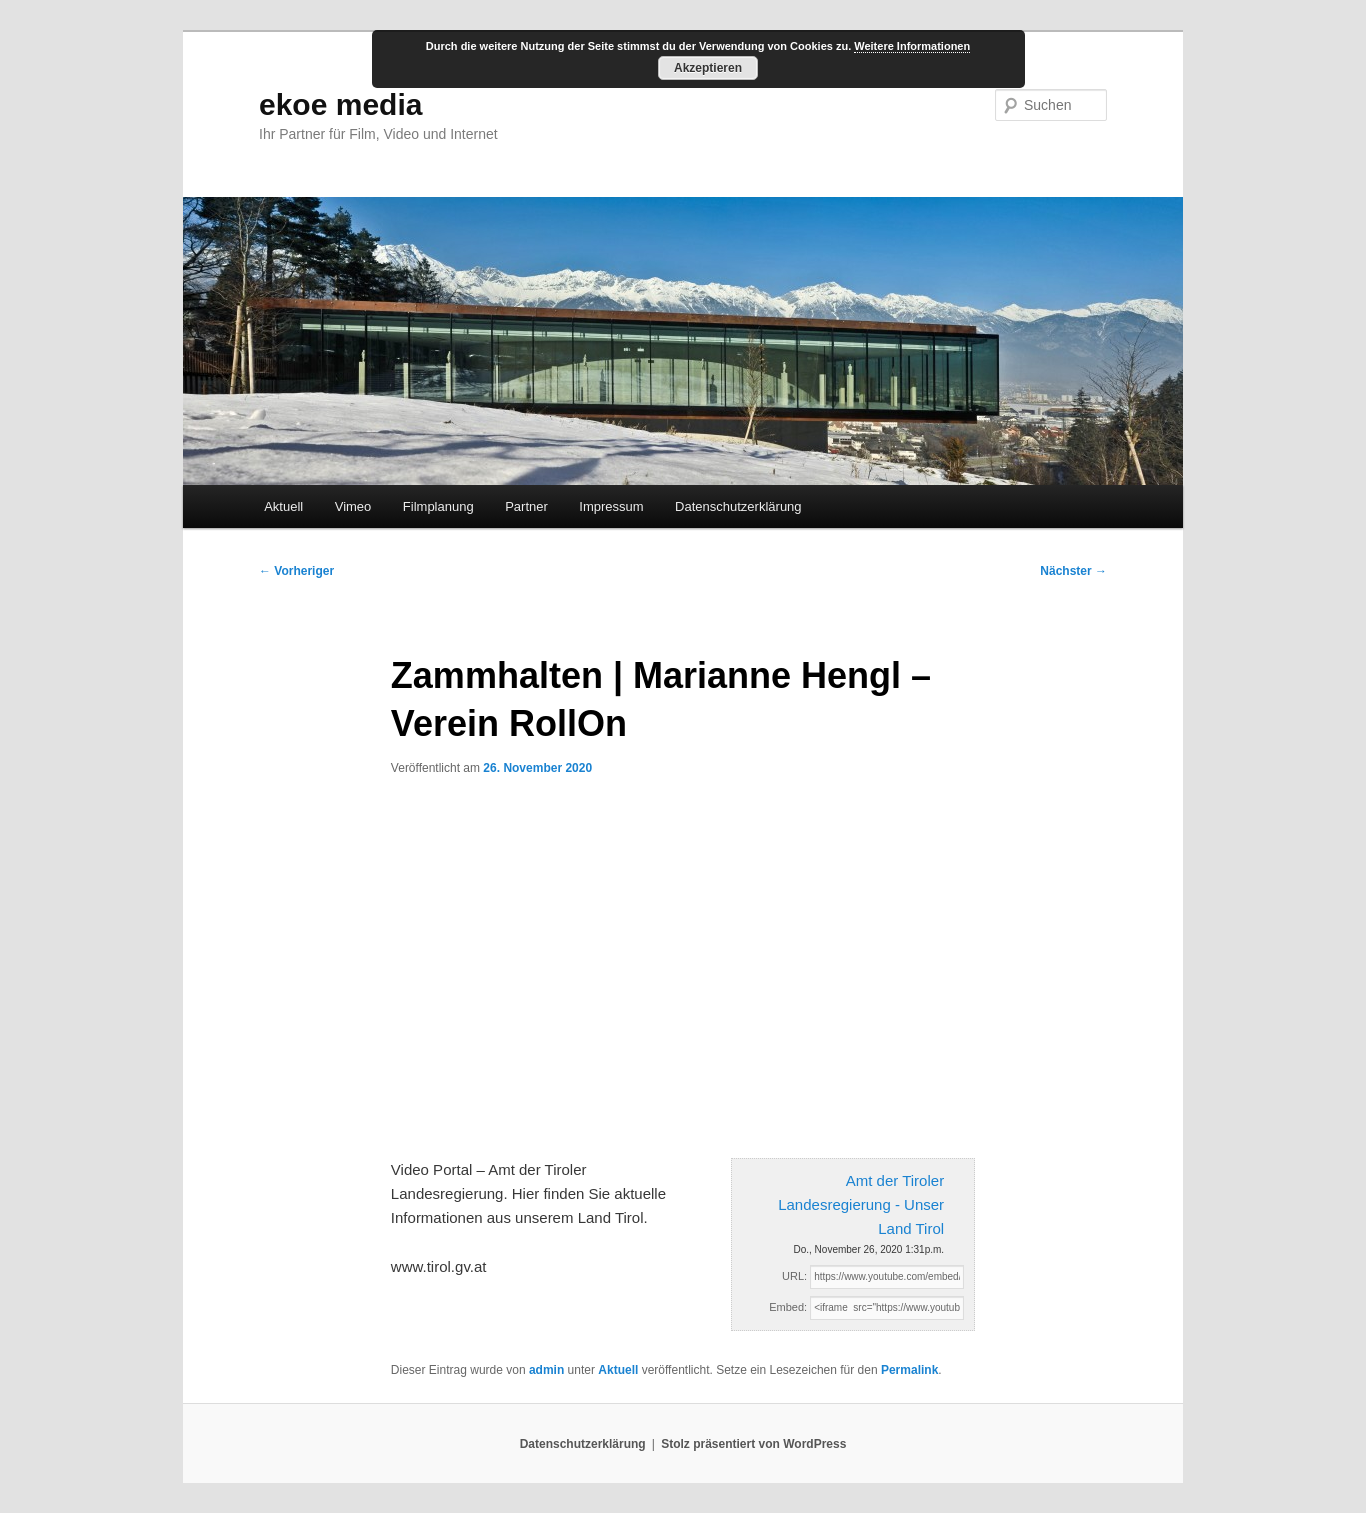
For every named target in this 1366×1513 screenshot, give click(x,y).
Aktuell (283, 506)
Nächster (1073, 571)
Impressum (611, 506)
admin (546, 1370)
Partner (526, 506)
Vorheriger (296, 571)
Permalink (909, 1370)
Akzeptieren (708, 68)
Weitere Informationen (912, 46)
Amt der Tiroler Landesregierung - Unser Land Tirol (861, 1205)
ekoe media (340, 104)
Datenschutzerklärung (738, 506)
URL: (794, 1276)
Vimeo (353, 506)
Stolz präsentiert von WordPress (753, 1444)
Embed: (788, 1307)
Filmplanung (438, 506)
